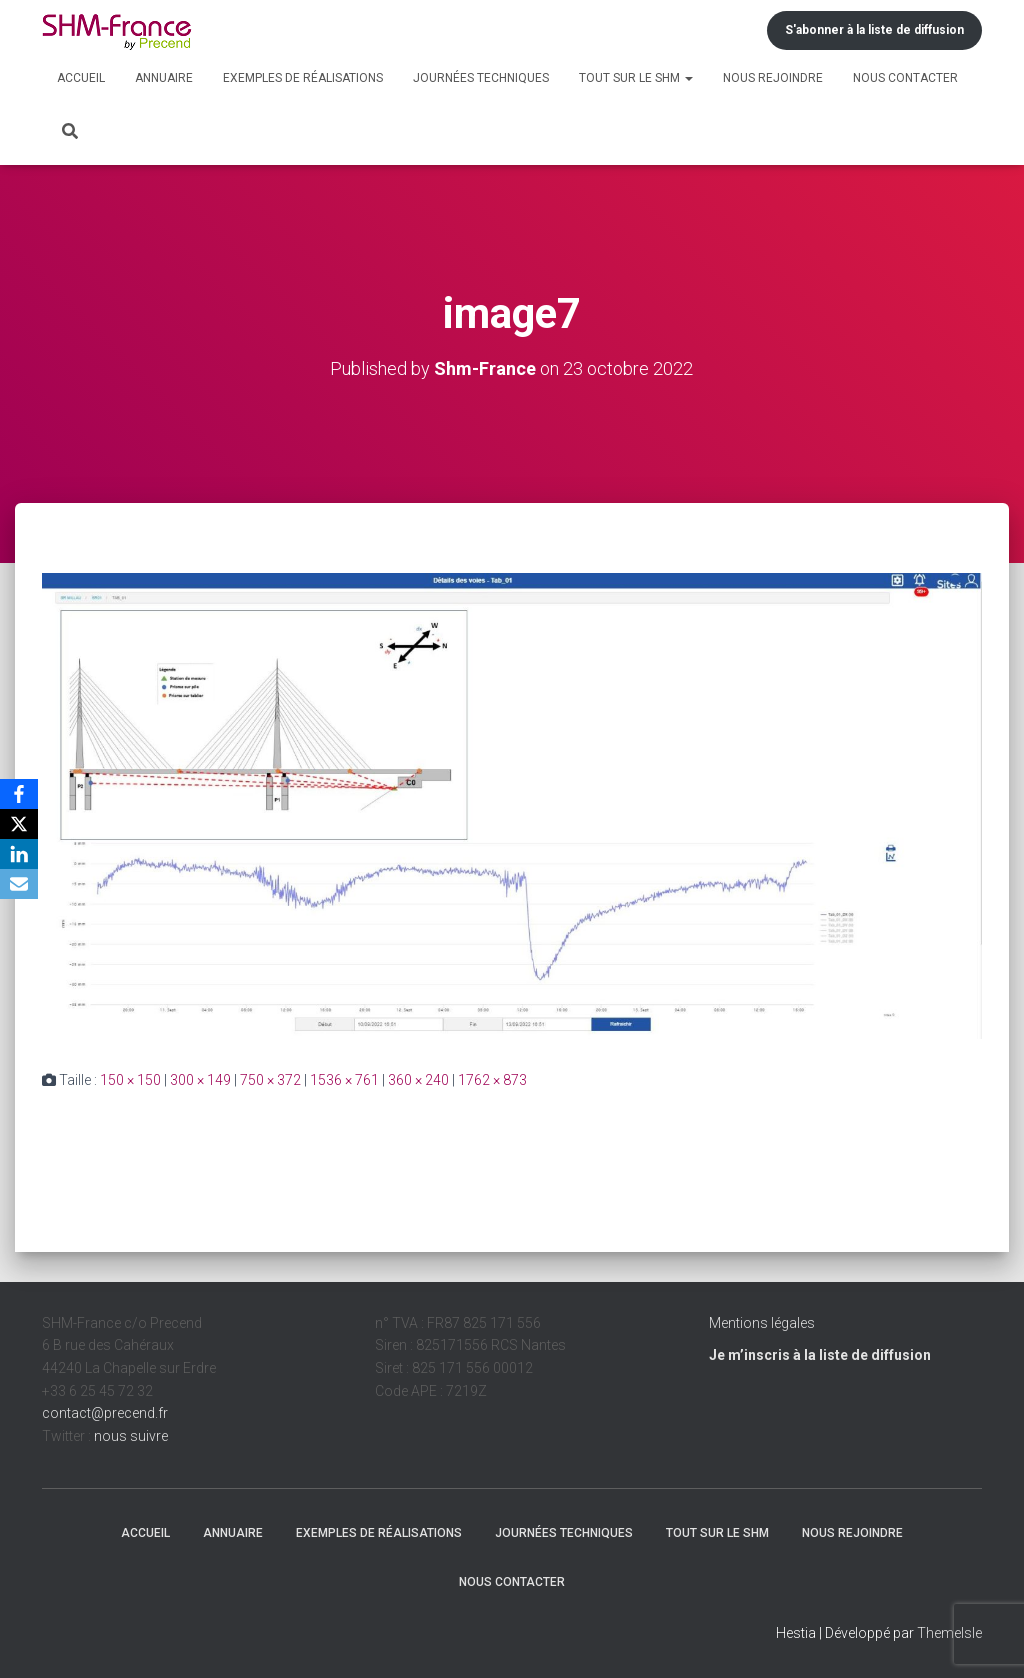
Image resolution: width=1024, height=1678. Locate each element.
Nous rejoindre (773, 78)
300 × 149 (200, 1080)
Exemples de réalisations (303, 78)
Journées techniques (481, 78)
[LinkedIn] (19, 854)
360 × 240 (418, 1080)
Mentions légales (762, 1323)
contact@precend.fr (105, 1413)
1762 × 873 (492, 1080)
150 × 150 (130, 1080)
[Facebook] (19, 794)
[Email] (19, 884)
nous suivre (131, 1436)
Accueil (81, 78)
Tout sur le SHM (636, 78)
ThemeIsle (949, 1633)
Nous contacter (905, 78)
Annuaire (164, 78)
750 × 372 (270, 1080)
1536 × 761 (344, 1080)
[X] (19, 824)
